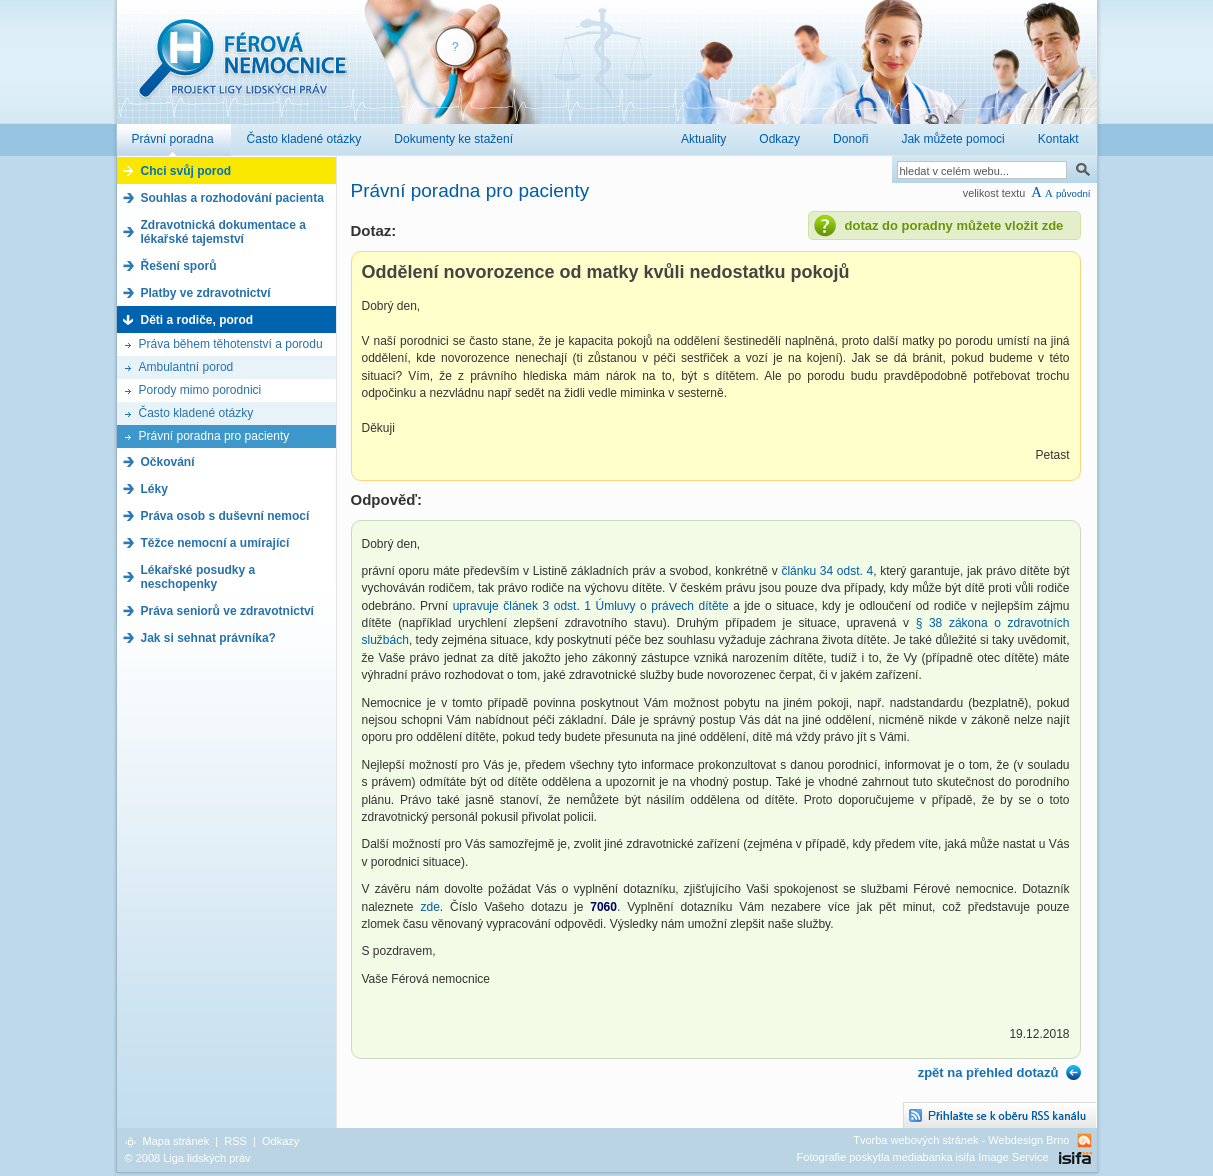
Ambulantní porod (186, 367)
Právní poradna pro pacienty (214, 436)
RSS (235, 1141)
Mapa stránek (176, 1141)
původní (1073, 193)
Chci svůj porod (186, 171)
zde (429, 907)
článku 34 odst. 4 (827, 571)
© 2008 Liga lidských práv (188, 1158)
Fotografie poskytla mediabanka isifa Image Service (923, 1157)
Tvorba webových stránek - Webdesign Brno (961, 1140)
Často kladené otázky (196, 413)
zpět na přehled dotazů (988, 1072)
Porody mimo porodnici (200, 390)
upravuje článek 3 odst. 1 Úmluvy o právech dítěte (591, 606)
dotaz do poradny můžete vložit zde (954, 225)
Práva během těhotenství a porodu (231, 344)
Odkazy (280, 1141)
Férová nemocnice (242, 68)
